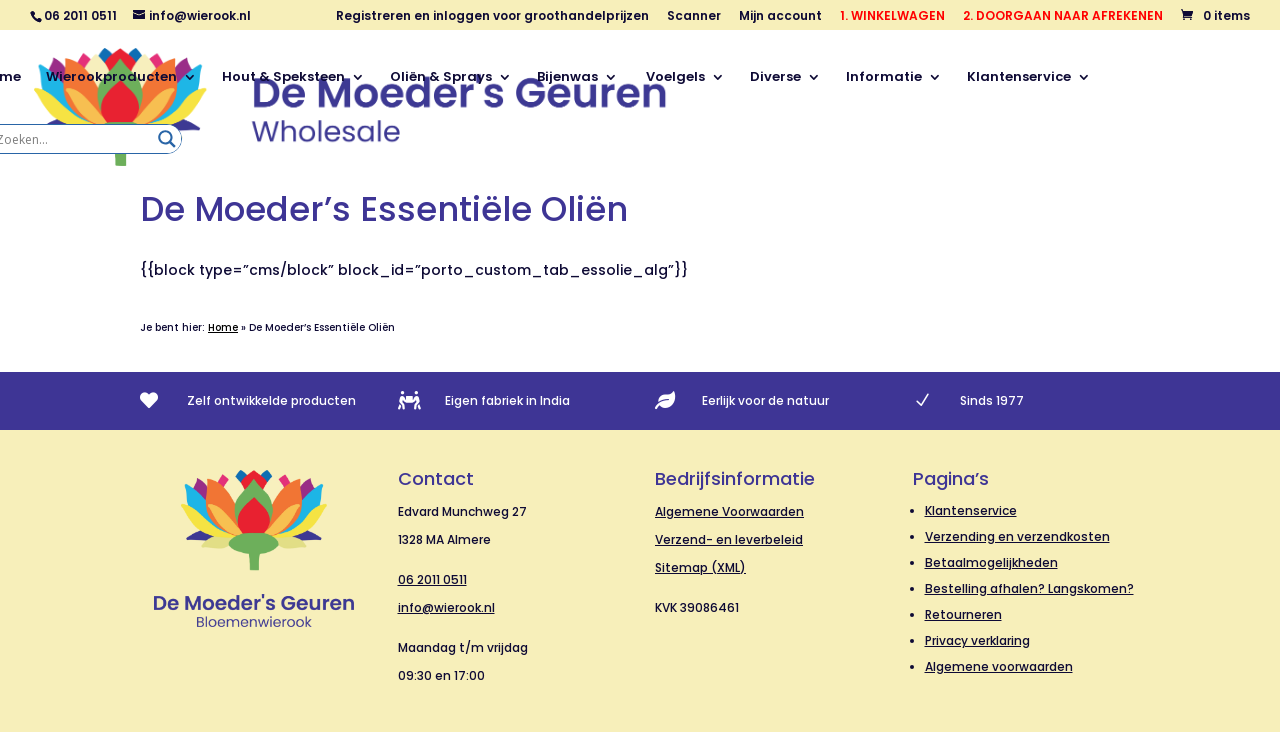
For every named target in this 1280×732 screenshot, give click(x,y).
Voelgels (674, 78)
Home (223, 327)
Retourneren (963, 614)
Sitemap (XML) (700, 567)
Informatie (884, 78)
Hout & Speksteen (283, 78)
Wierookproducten (111, 78)
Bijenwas (567, 78)
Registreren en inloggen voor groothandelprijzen (492, 17)
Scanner (694, 17)
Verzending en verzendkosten (1017, 536)
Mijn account (780, 17)
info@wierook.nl (446, 607)
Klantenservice (1019, 78)
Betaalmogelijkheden (991, 562)
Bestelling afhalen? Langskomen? (1029, 588)
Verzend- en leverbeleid (729, 539)
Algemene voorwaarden (999, 666)
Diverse (775, 78)
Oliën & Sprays (441, 78)
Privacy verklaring (977, 640)
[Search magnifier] (167, 139)
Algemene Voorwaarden (729, 511)
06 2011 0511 (432, 579)
